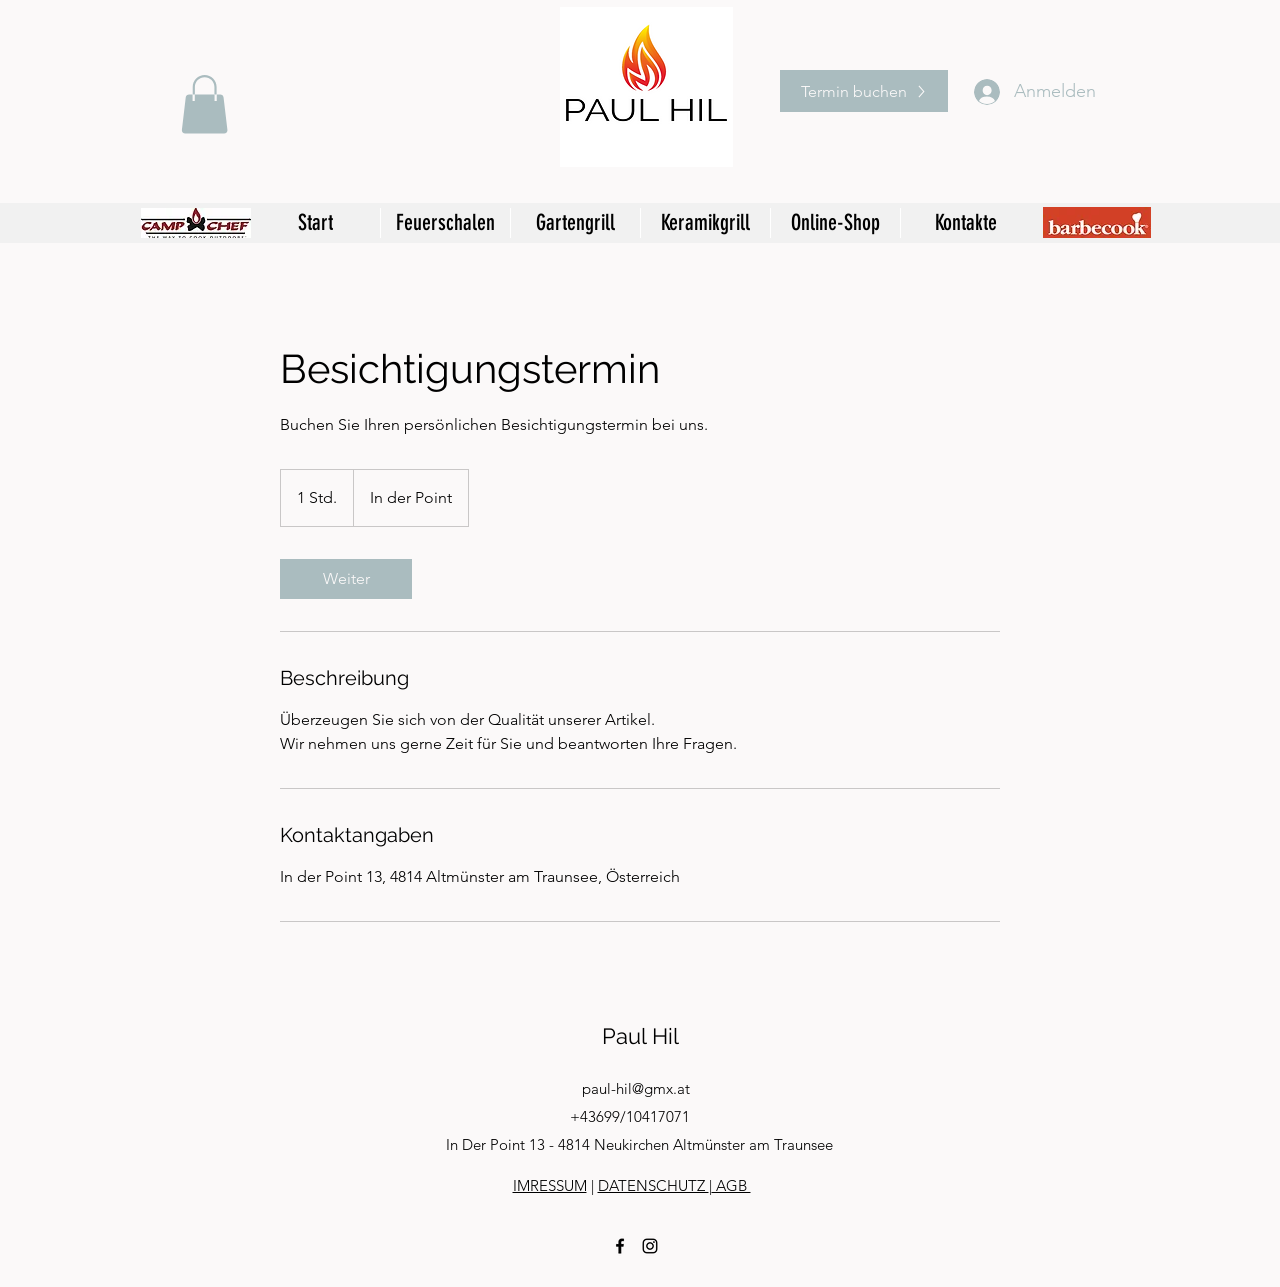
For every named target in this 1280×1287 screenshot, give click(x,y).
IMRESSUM (550, 1185)
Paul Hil (640, 1036)
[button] (204, 104)
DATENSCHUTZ (653, 1185)
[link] (346, 579)
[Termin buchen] (864, 91)
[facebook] (620, 1246)
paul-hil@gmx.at (636, 1088)
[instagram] (650, 1246)
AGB (731, 1185)
